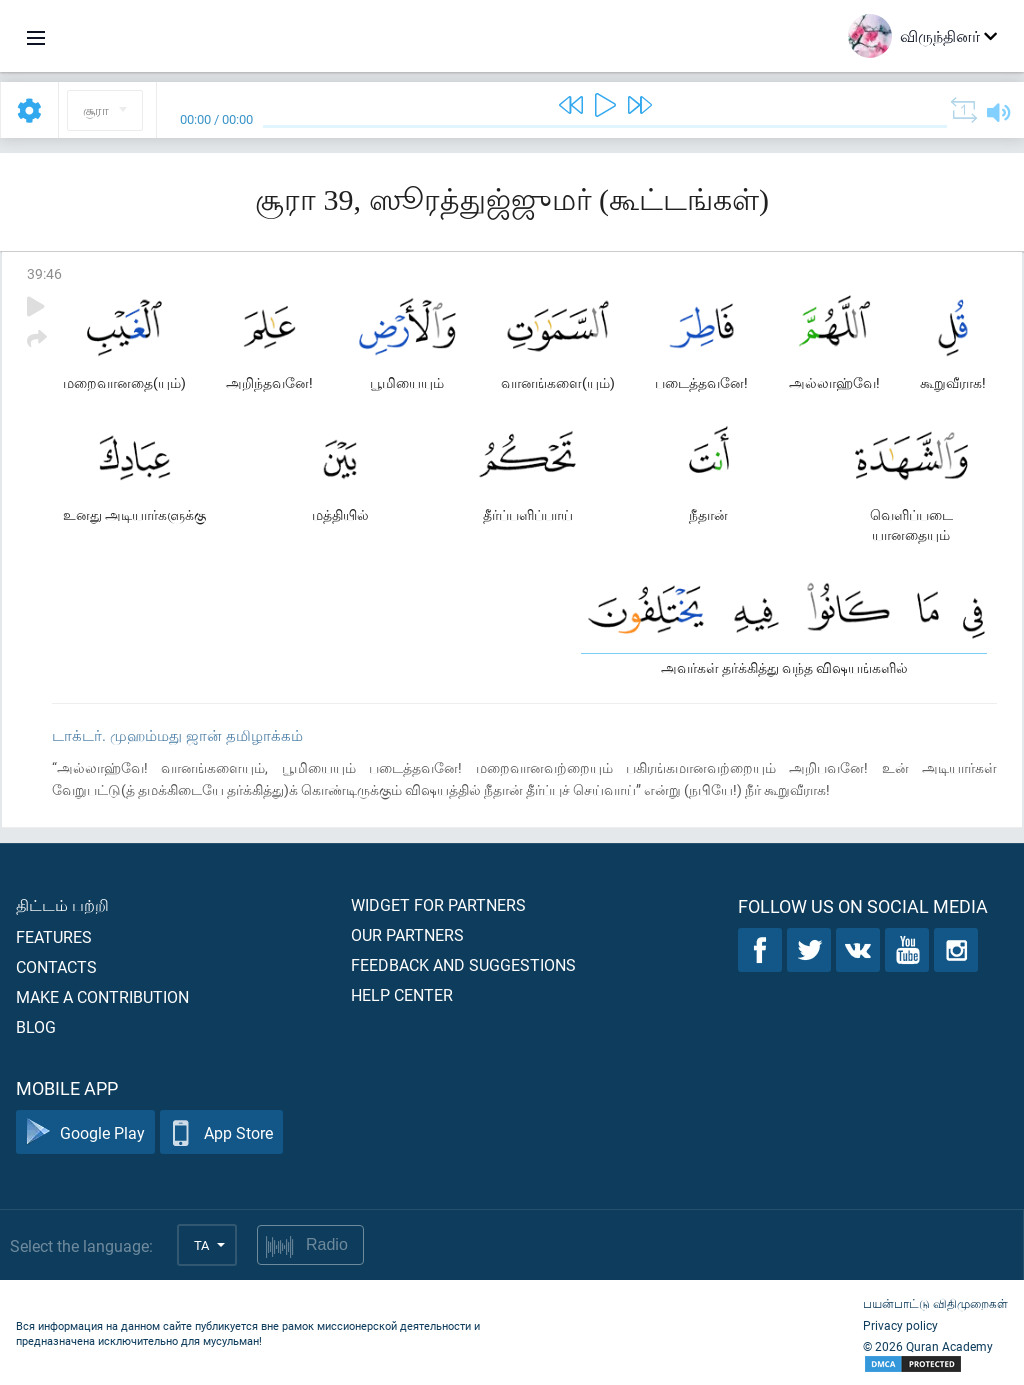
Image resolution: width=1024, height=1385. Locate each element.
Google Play (85, 1132)
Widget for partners (438, 904)
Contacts (56, 966)
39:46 (44, 273)
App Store (221, 1132)
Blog (36, 1026)
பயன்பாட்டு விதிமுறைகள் (935, 1303)
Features (54, 936)
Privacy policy (900, 1325)
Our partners (407, 934)
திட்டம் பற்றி (62, 904)
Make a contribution (102, 996)
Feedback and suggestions (463, 964)
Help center (402, 994)
